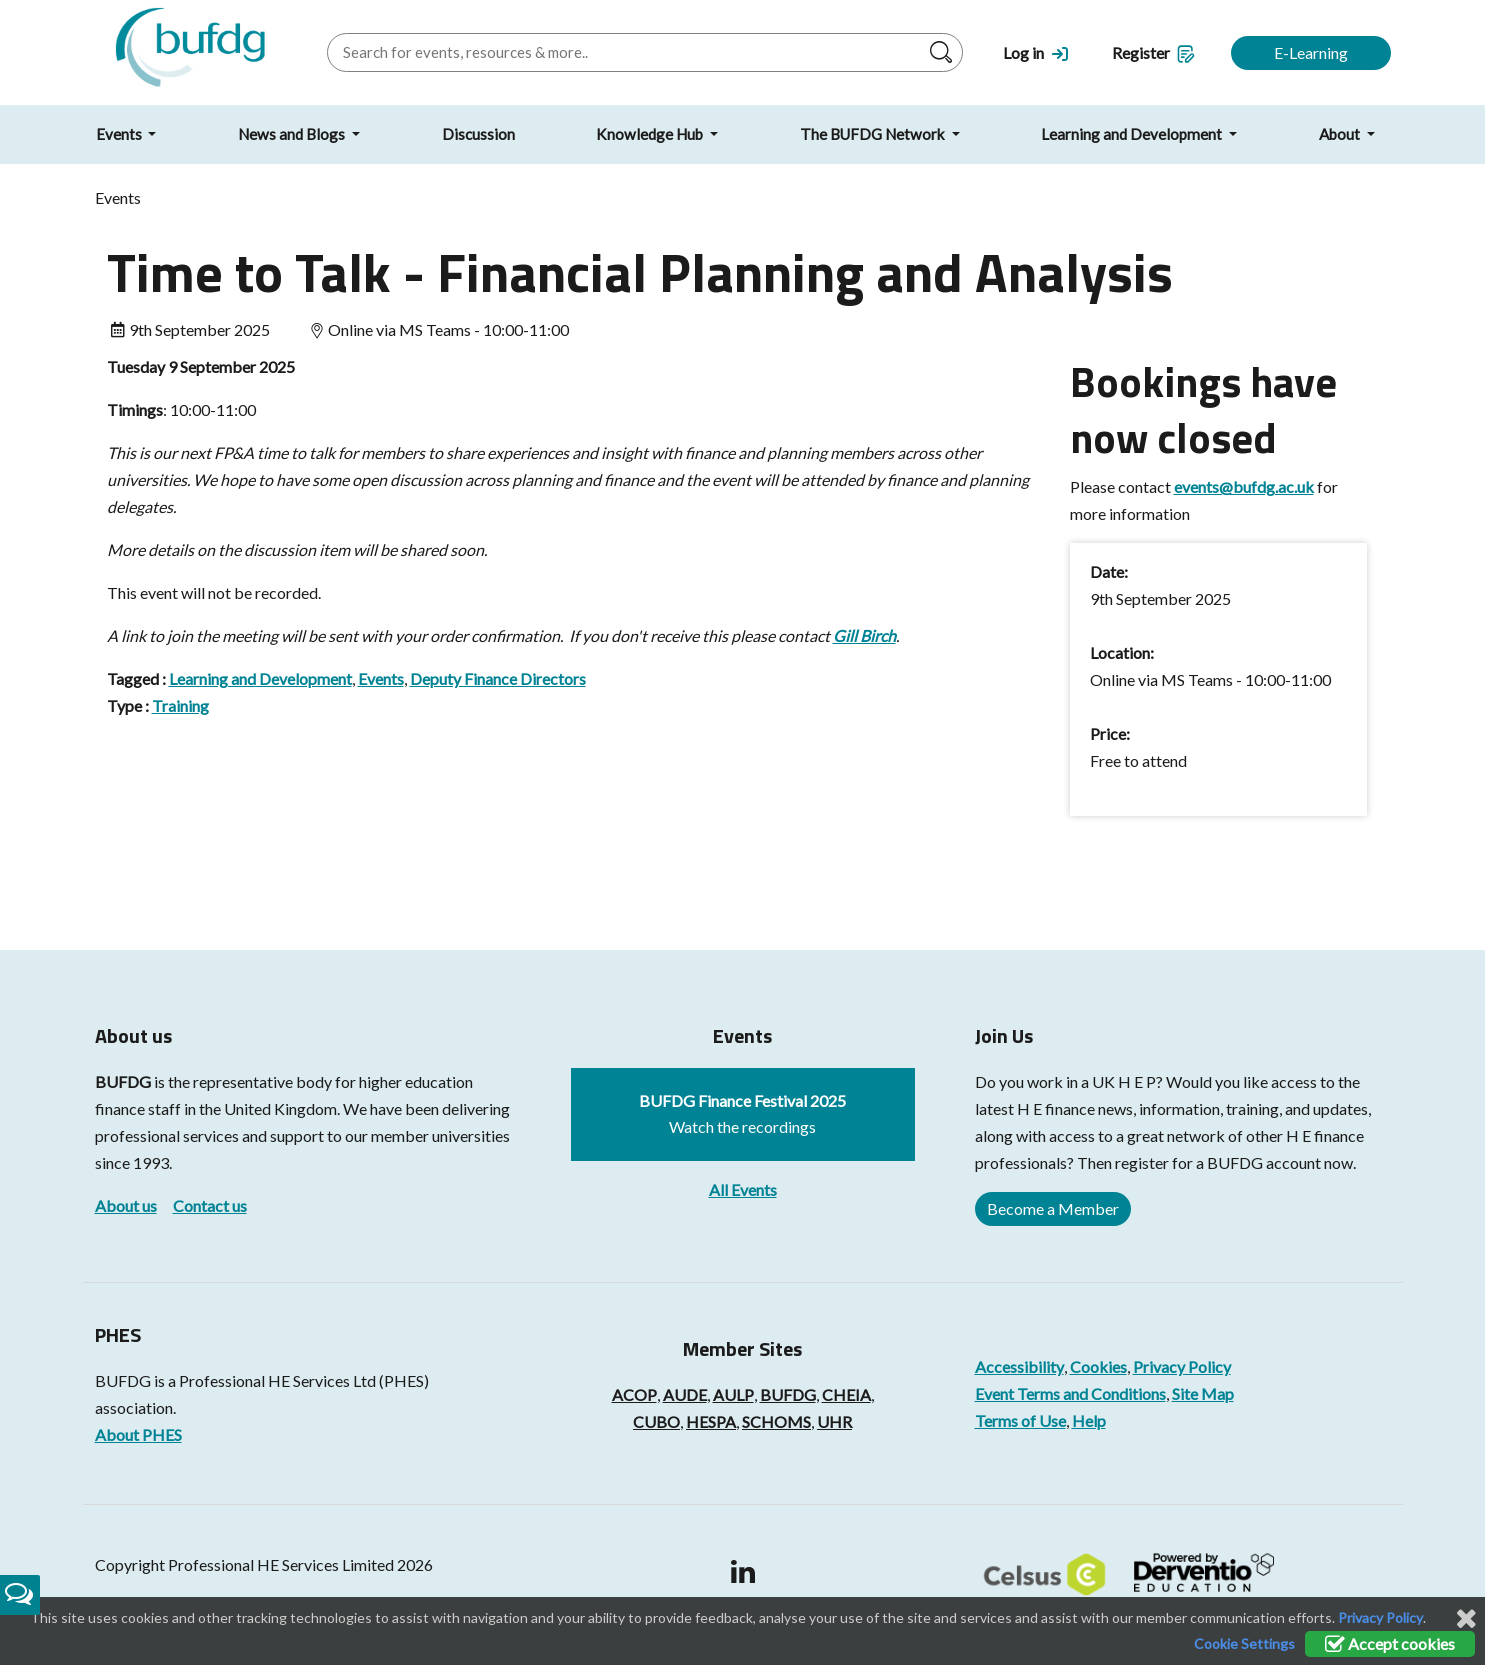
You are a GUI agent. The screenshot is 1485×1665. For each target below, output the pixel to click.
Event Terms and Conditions (1070, 1393)
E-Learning (1311, 52)
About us (126, 1205)
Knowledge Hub (651, 134)
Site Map (1203, 1393)
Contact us (210, 1205)
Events (120, 134)
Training (180, 705)
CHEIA (846, 1394)
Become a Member (1053, 1208)
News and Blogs (293, 134)
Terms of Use (1020, 1420)
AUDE (685, 1394)
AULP (733, 1394)
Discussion (478, 134)
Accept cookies (1390, 1643)
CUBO (656, 1421)
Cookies (1098, 1366)
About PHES (138, 1434)
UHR (834, 1421)
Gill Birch (864, 635)
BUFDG (123, 1081)
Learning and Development (1133, 134)
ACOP (634, 1394)
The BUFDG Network (874, 134)
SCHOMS (776, 1421)
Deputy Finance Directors (498, 678)
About (1341, 134)
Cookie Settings (1244, 1643)
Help (1089, 1420)
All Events (743, 1189)
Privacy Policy (1182, 1366)
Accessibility (1019, 1366)
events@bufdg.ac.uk (1244, 486)
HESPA (711, 1421)
